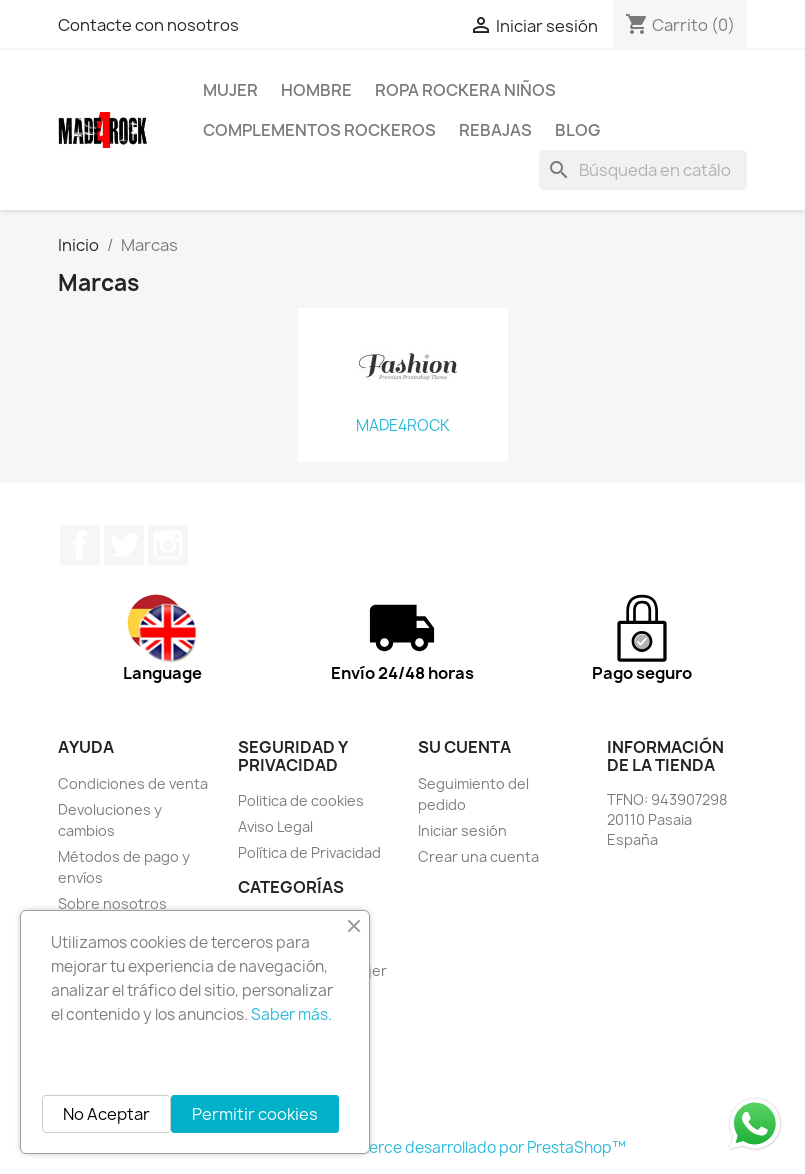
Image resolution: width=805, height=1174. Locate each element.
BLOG (577, 130)
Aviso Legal (275, 826)
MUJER (230, 90)
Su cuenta (464, 747)
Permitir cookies (255, 1114)
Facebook (80, 545)
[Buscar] (643, 170)
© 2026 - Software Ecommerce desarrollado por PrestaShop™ (402, 1147)
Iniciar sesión (462, 830)
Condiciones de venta (133, 783)
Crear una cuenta (478, 856)
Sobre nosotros (112, 903)
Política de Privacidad (309, 852)
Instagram (168, 545)
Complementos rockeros (319, 130)
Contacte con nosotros (148, 25)
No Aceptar (106, 1114)
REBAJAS (495, 130)
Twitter (124, 545)
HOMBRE (316, 90)
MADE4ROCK (403, 426)
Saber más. (291, 1014)
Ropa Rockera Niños (465, 90)
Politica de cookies (301, 800)
